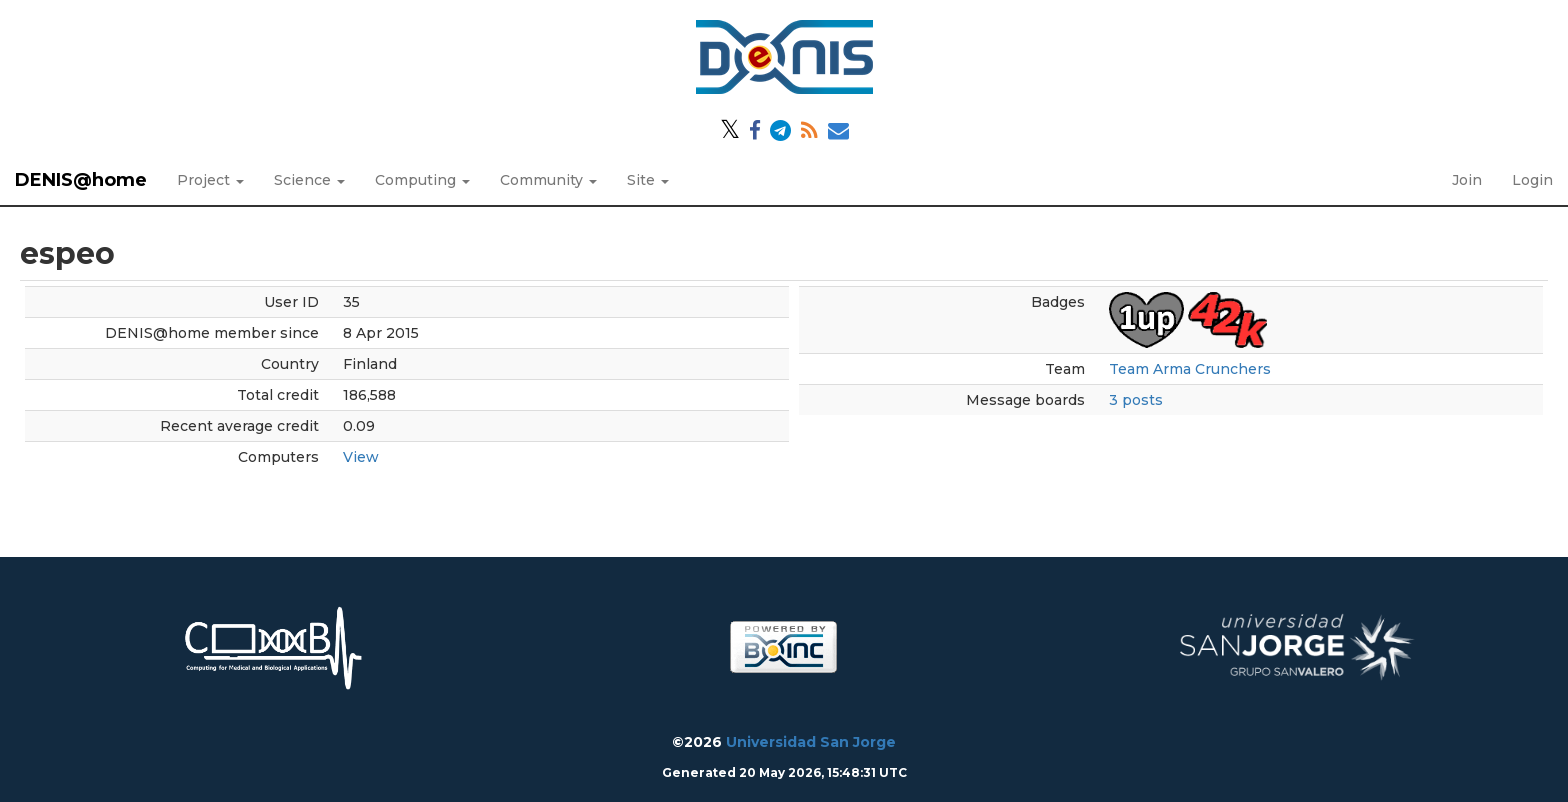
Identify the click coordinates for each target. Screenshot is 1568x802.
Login (1532, 180)
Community (548, 180)
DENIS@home (81, 180)
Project (210, 180)
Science (309, 180)
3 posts (1136, 400)
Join (1467, 180)
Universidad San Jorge (811, 742)
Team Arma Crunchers (1190, 369)
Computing (422, 180)
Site (648, 180)
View (361, 457)
